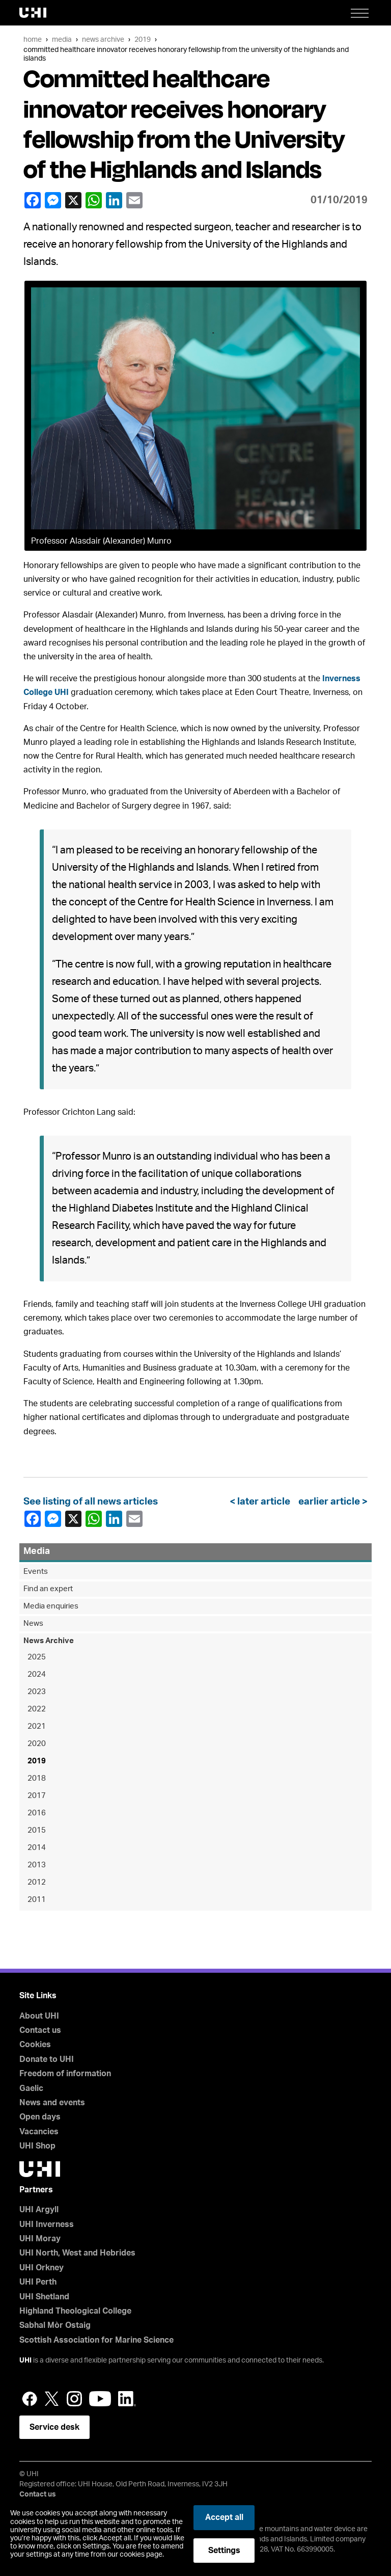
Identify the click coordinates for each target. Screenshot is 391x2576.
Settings (224, 2550)
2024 (36, 1674)
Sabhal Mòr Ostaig (55, 2325)
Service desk (54, 2427)
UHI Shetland (44, 2297)
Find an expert (48, 1589)
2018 (36, 1778)
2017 (36, 1796)
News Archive (103, 39)
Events (35, 1571)
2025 (36, 1657)
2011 (36, 1899)
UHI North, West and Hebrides (77, 2253)
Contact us (40, 2030)
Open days (40, 2117)
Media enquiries (50, 1606)
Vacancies (39, 2132)
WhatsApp (93, 200)
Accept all (224, 2517)
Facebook (32, 200)
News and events (52, 2103)
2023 (36, 1692)
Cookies (35, 2045)
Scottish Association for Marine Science (96, 2340)
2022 (36, 1709)
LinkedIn (113, 200)
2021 (36, 1726)
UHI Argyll (39, 2210)
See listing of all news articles (90, 1502)
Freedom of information (65, 2074)
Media (62, 39)
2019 (142, 39)
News (33, 1623)
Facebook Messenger (52, 200)
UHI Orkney (41, 2268)
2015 (36, 1830)
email (134, 200)
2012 (36, 1882)
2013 (36, 1865)
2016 (36, 1813)
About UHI (39, 2016)
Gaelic (31, 2088)
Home (32, 39)
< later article (262, 1502)
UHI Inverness (46, 2224)
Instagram (74, 2398)
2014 (36, 1848)
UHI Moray (40, 2239)
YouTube (100, 2398)
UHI (25, 2360)
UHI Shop (37, 2146)
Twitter (52, 2398)
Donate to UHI (46, 2059)
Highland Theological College (75, 2311)
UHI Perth (38, 2282)
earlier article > (331, 1502)
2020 (36, 1744)
